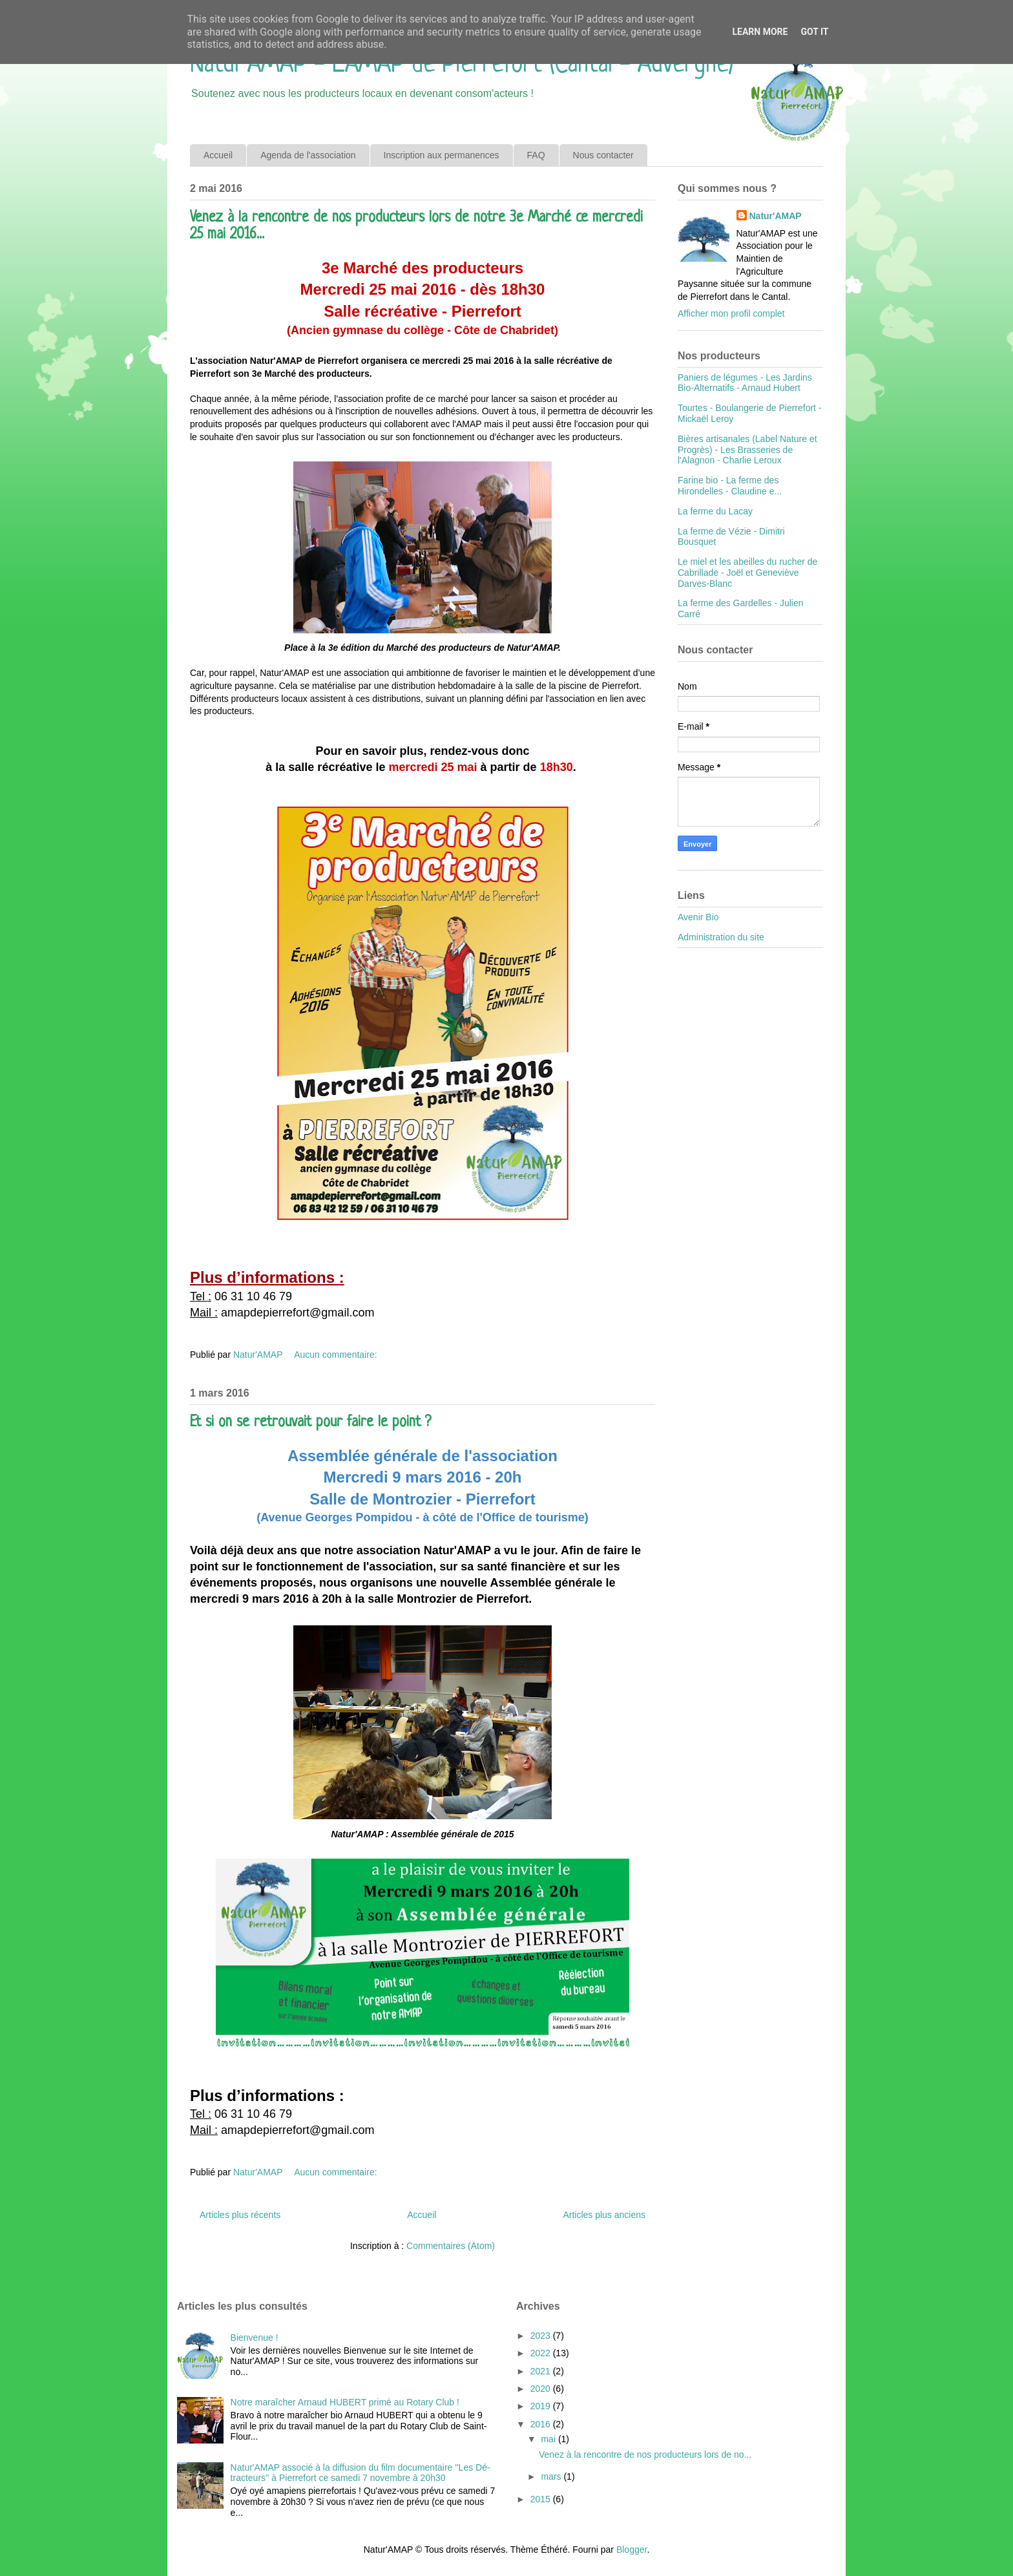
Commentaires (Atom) (450, 2246)
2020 (541, 2388)
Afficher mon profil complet (731, 313)
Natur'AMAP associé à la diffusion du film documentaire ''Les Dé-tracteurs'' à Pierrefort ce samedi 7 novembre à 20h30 (360, 2473)
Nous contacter (603, 155)
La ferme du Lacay (715, 511)
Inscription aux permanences (441, 155)
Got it (814, 31)
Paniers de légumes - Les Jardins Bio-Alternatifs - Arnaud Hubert (745, 383)
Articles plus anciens (604, 2215)
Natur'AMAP (775, 216)
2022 (541, 2353)
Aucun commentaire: (336, 1354)
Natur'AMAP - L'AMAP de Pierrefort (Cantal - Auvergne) (461, 65)
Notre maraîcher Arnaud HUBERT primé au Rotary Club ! (345, 2402)
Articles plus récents (240, 2215)
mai (549, 2439)
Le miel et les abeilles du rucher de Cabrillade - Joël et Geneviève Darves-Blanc (747, 572)
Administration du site (721, 937)
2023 (541, 2335)
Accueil (218, 155)
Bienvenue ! (254, 2337)
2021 (541, 2371)
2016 (541, 2424)
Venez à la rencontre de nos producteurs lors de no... (645, 2454)
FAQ (536, 155)
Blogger (631, 2549)
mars (552, 2476)
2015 (541, 2499)
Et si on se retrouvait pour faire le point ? (310, 1423)
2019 (541, 2406)
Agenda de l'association (307, 155)
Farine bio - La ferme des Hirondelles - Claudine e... (730, 485)
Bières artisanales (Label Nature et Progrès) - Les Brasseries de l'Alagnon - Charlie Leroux (747, 450)
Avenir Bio (698, 917)
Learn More (760, 31)
